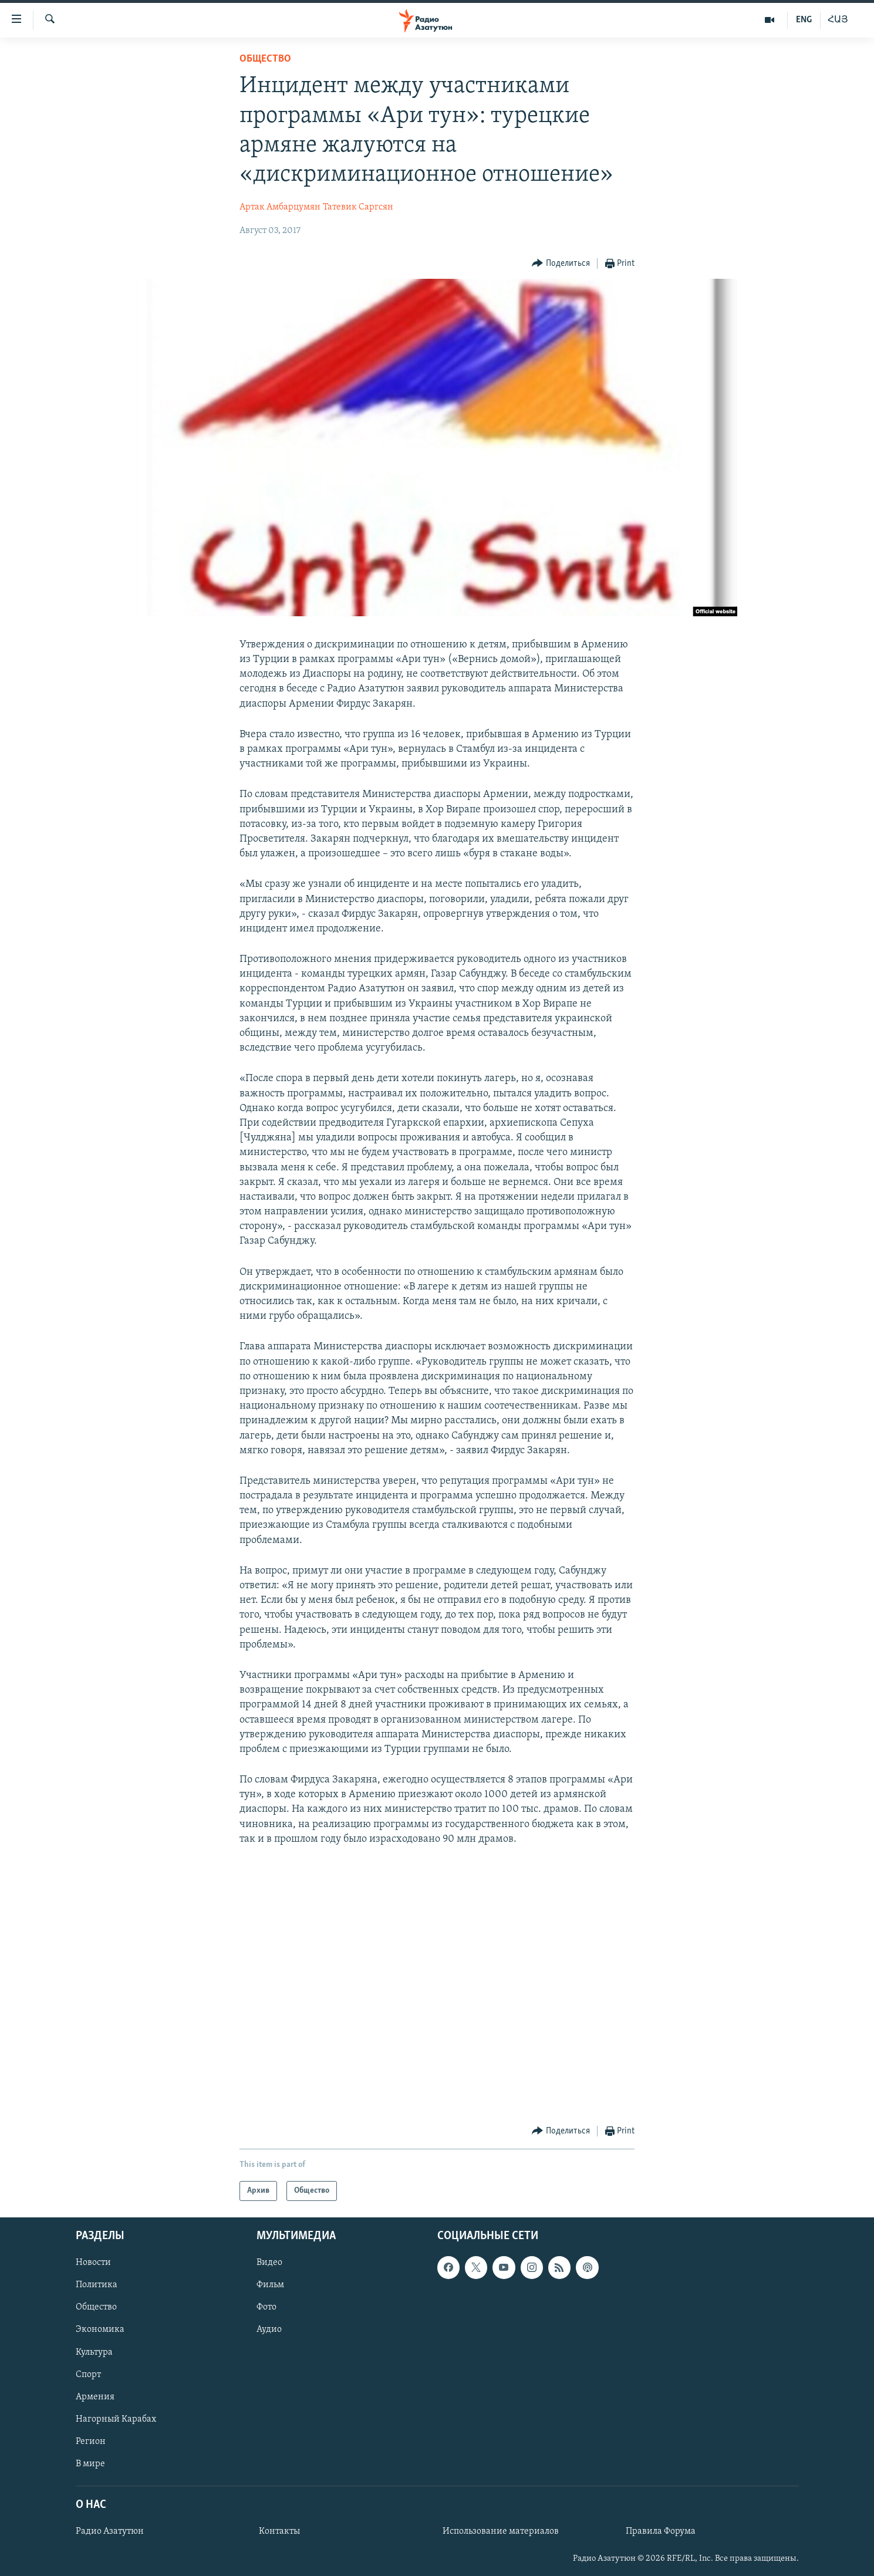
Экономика (100, 2330)
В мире (90, 2464)
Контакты (279, 2531)
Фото (266, 2307)
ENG (804, 20)
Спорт (88, 2374)
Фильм (270, 2285)
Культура (94, 2352)
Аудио (269, 2330)
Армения (95, 2397)
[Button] (561, 264)
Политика (96, 2285)
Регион (91, 2441)
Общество (265, 59)
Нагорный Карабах (116, 2419)
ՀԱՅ (838, 20)
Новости (93, 2262)
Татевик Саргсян (358, 207)
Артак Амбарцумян (279, 207)
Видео (269, 2262)
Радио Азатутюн (110, 2531)
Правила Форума (661, 2531)
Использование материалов (501, 2531)
